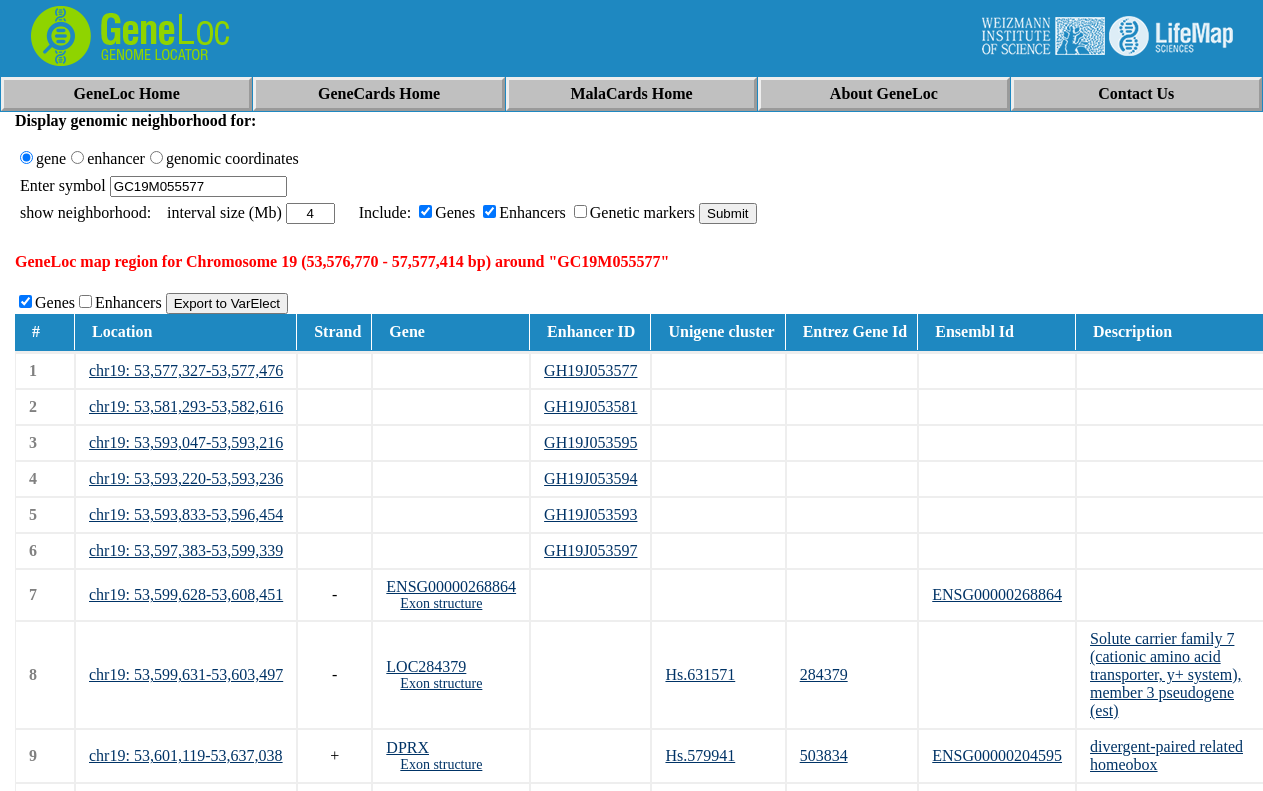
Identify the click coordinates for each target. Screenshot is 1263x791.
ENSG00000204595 (997, 755)
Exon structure (441, 603)
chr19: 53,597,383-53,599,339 (186, 550)
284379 (824, 674)
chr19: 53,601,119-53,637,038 (186, 755)
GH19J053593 (590, 514)
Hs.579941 (700, 755)
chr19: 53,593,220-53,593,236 (186, 478)
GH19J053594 (590, 478)
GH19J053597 (590, 550)
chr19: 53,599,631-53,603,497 (186, 674)
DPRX (407, 747)
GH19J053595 (590, 442)
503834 (824, 755)
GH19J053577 (590, 370)
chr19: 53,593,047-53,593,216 (186, 442)
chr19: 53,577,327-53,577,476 (186, 370)
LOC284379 (426, 666)
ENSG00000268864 (451, 586)
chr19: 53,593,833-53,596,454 (186, 514)
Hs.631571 (700, 674)
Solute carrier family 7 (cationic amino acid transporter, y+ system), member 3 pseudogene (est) (1165, 674)
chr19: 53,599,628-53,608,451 (186, 594)
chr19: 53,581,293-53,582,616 (186, 406)
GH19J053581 (590, 406)
